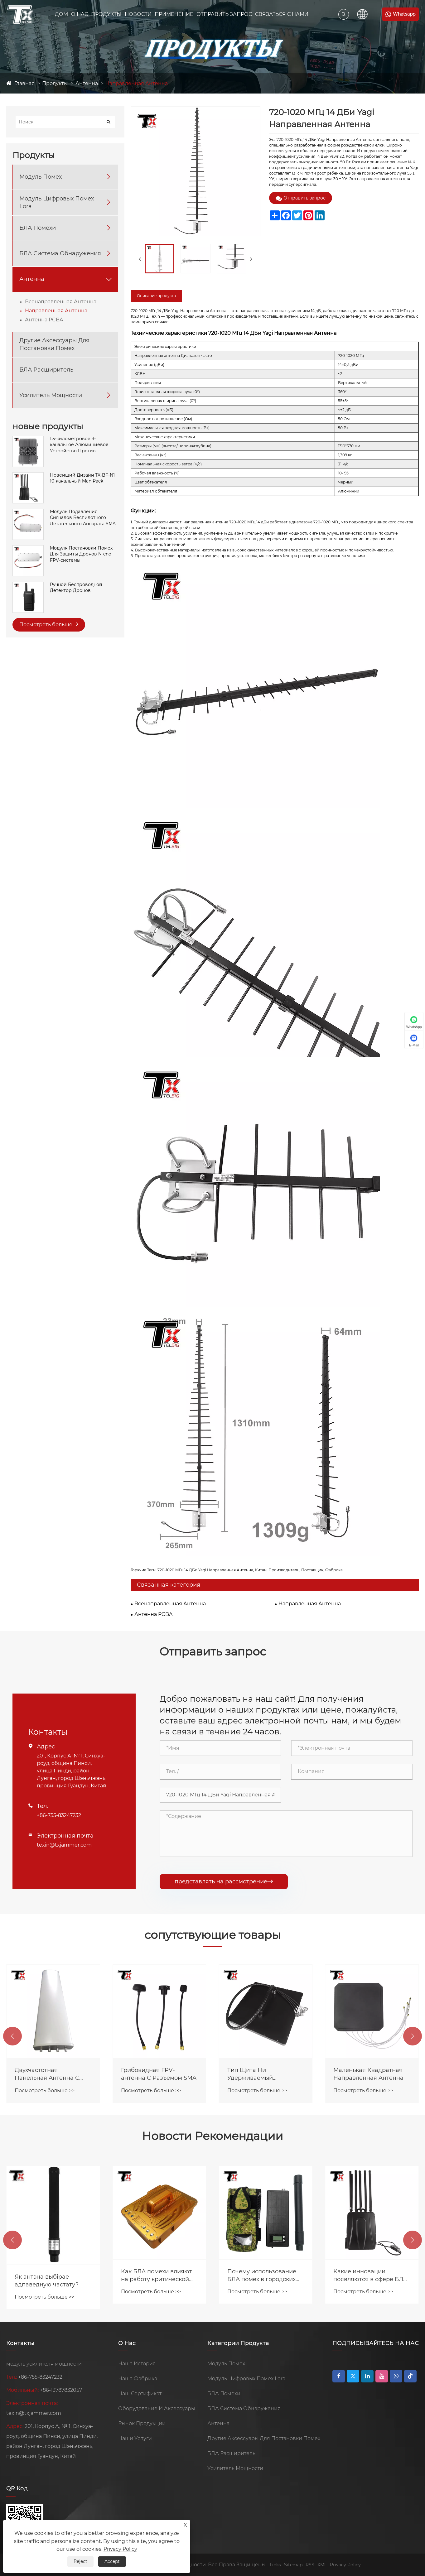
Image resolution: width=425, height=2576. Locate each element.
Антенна (86, 83)
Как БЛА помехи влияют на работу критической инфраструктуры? (262, 2275)
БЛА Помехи (37, 227)
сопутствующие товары (212, 1935)
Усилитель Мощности (50, 395)
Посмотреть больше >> (45, 2090)
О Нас (79, 14)
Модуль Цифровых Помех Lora (56, 202)
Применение (174, 14)
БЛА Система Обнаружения (60, 253)
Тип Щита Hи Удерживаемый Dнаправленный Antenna (370, 2074)
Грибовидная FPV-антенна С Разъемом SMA (265, 2074)
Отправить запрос (301, 198)
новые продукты (47, 426)
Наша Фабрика (137, 2378)
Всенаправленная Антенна (60, 302)
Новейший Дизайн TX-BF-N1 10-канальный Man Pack (82, 478)
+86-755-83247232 (59, 1815)
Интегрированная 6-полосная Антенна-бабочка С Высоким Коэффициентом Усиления (45, 2074)
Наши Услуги (135, 2438)
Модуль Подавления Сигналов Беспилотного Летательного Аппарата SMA (83, 517)
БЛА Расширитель (46, 369)
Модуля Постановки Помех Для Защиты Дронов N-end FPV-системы (81, 554)
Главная (24, 83)
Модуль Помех (40, 176)
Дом (61, 14)
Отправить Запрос (224, 14)
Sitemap (293, 2565)
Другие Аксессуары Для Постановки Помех (54, 344)
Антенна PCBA (44, 320)
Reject (80, 2561)
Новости (138, 14)
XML (322, 2565)
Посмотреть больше (48, 623)
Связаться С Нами (281, 14)
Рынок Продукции (142, 2423)
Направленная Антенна (136, 83)
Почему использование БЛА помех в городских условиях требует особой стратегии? (370, 2275)
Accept (112, 2561)
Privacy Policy (345, 2565)
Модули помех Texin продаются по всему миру (53, 2234)
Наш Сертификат (140, 2393)
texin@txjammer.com (64, 1845)
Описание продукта (156, 295)
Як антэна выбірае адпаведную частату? (153, 2280)
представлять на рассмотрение (224, 1881)
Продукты (106, 14)
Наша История (137, 2364)
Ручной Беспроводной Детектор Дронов (76, 588)
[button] (12, 2036)
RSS (310, 2565)
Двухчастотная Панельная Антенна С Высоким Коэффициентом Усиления (159, 2074)
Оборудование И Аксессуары (156, 2408)
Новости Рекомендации (212, 2136)
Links (275, 2565)
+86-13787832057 (61, 2390)
